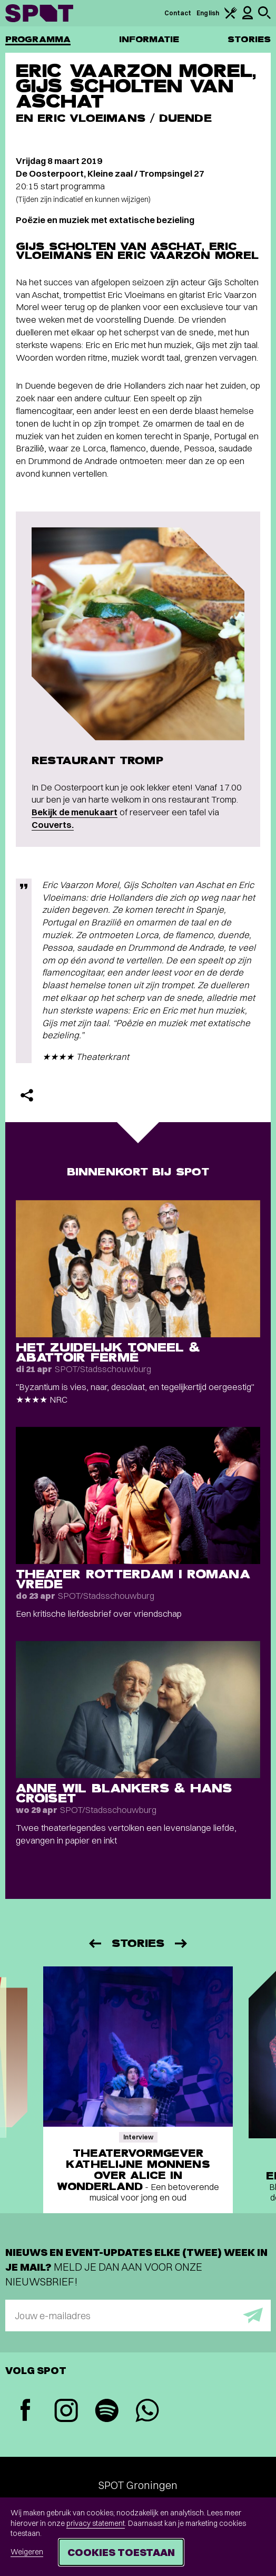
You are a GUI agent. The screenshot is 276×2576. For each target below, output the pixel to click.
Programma (38, 39)
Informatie (149, 39)
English (207, 13)
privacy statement (95, 2523)
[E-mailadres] (138, 2315)
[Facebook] (25, 2411)
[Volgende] (182, 1943)
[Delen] (27, 1095)
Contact (178, 13)
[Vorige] (94, 1943)
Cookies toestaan (121, 2552)
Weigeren (27, 2551)
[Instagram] (66, 2411)
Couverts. (53, 824)
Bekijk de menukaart (74, 811)
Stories (249, 39)
